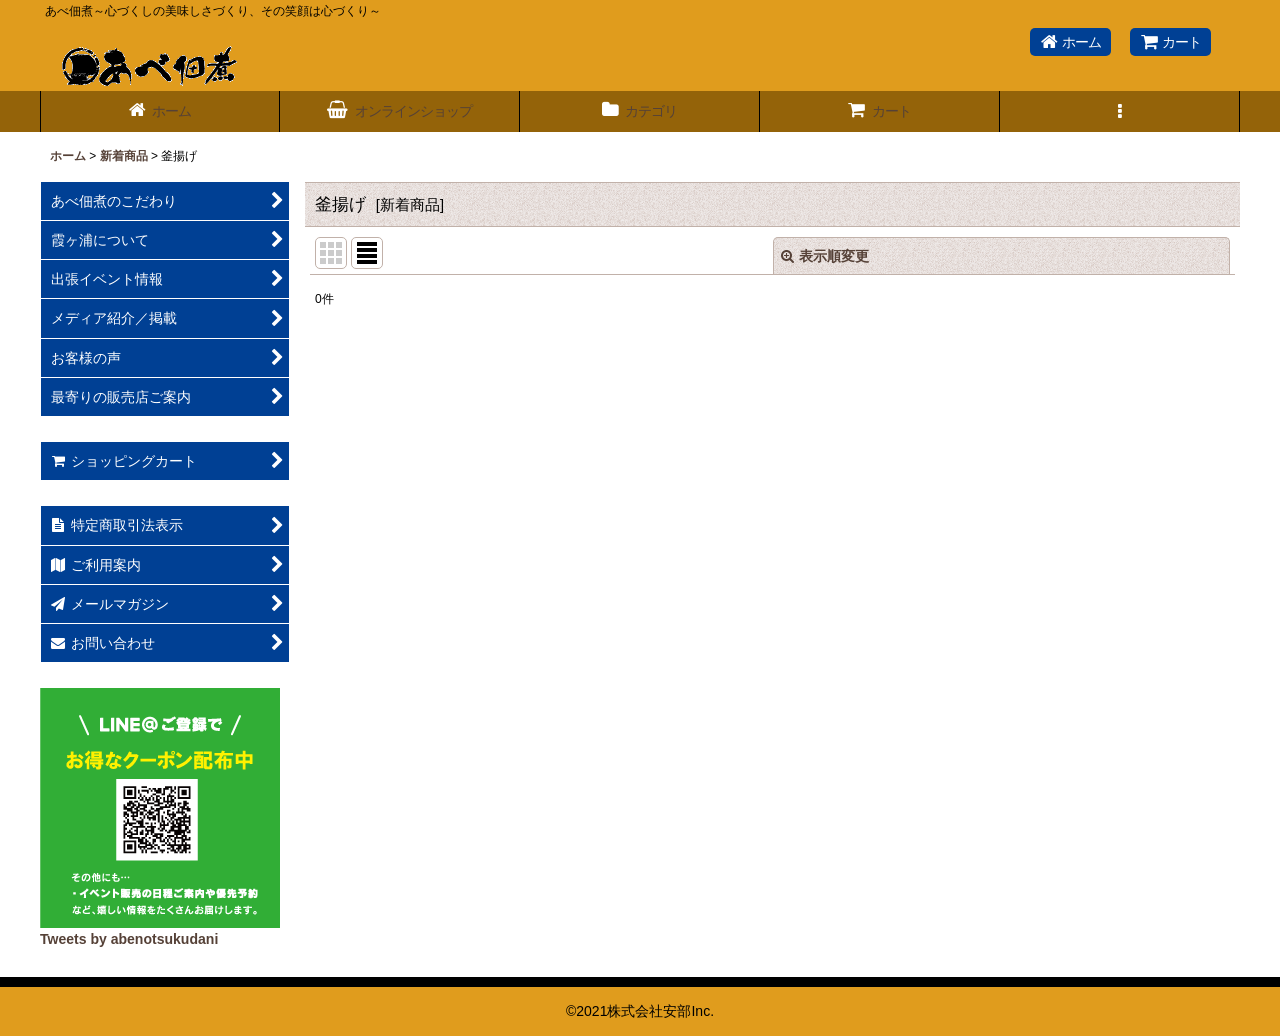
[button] (1120, 111)
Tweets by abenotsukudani (129, 939)
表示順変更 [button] (825, 256)
